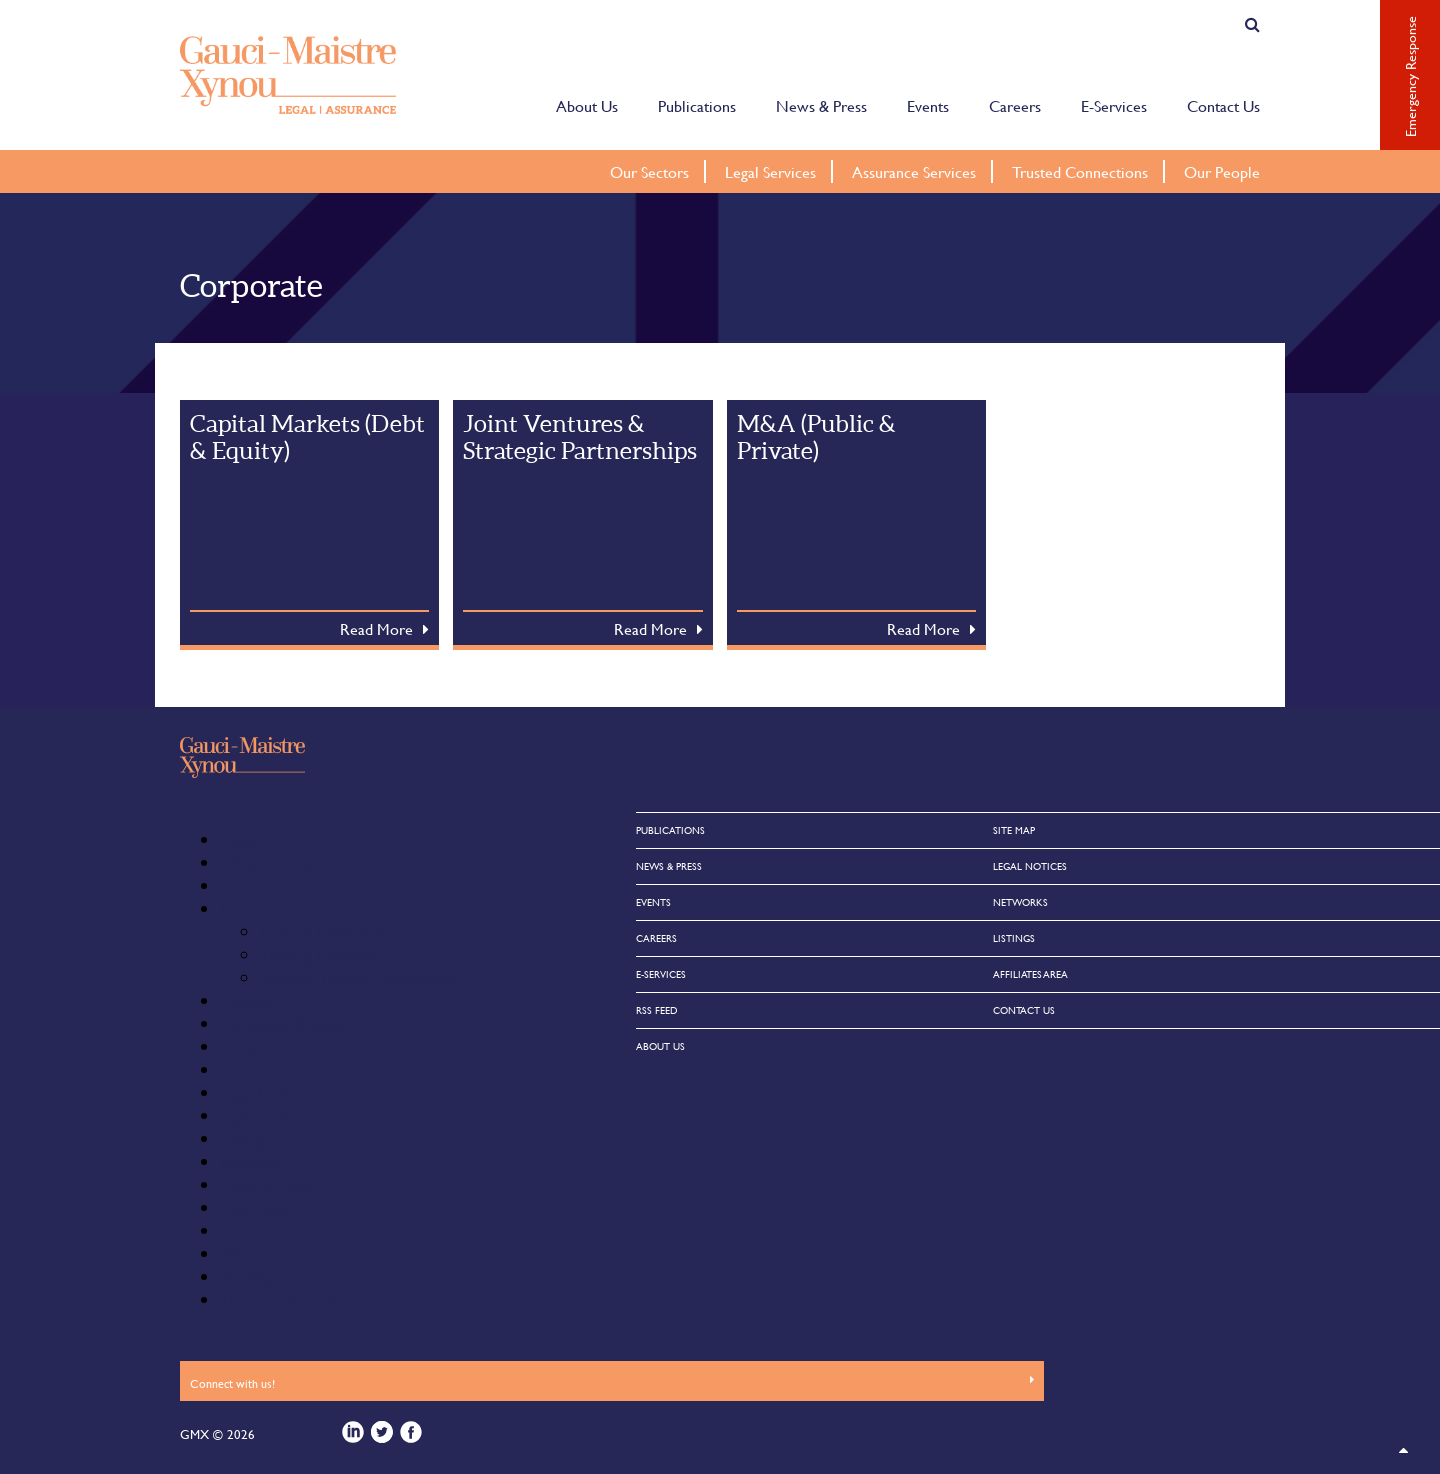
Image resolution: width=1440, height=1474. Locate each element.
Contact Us (1223, 104)
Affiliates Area (265, 862)
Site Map (248, 1276)
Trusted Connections (1080, 171)
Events (928, 104)
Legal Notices (265, 1092)
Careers (1015, 104)
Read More (376, 628)
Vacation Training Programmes (358, 977)
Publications (697, 104)
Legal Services (770, 171)
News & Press (821, 104)
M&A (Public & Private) (816, 437)
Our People (1222, 171)
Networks (253, 1161)
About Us (587, 104)
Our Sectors (649, 171)
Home (240, 1069)
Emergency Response (289, 1023)
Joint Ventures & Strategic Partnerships (580, 437)
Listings (244, 1138)
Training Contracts (320, 954)
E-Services (1114, 104)
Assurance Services (914, 171)
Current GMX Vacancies (338, 931)
